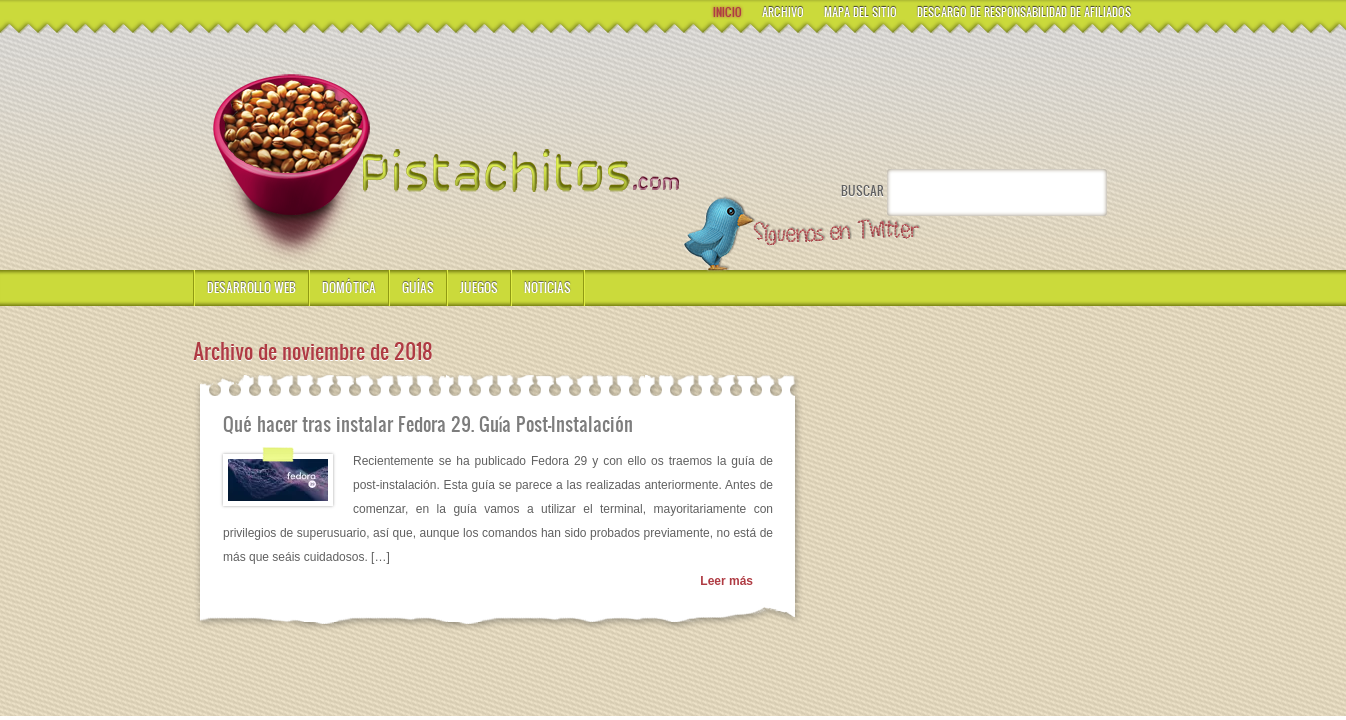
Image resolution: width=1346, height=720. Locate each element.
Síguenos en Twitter (800, 234)
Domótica (349, 287)
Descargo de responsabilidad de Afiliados (1024, 12)
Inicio (727, 12)
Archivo (783, 12)
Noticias (547, 287)
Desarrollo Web (251, 287)
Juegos (479, 287)
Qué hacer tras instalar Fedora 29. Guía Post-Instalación (428, 423)
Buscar (862, 190)
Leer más (726, 581)
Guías (418, 287)
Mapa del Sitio (860, 12)
